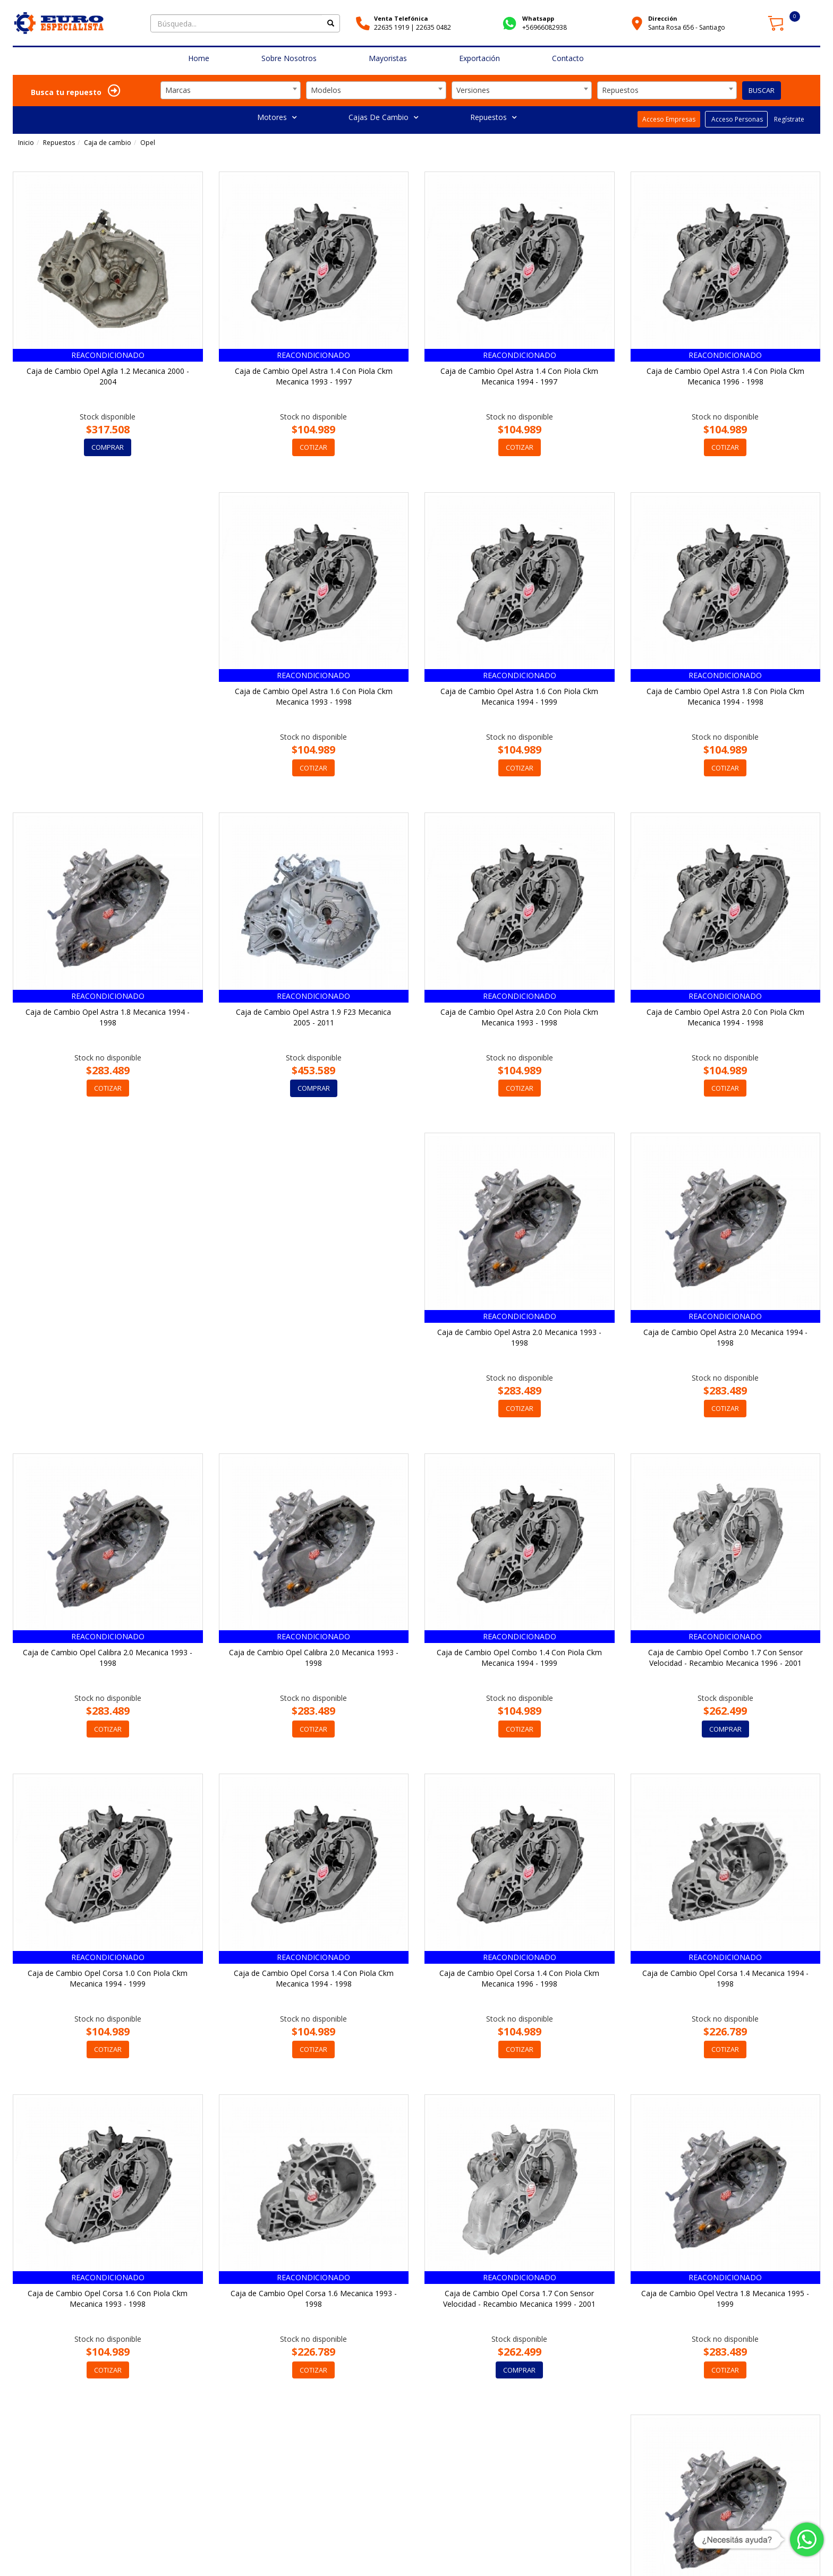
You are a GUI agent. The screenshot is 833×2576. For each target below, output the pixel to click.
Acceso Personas (736, 119)
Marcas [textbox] (178, 90)
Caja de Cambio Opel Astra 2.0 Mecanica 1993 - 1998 (725, 1017)
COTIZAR (313, 447)
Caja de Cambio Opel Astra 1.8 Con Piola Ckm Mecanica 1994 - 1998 (519, 697)
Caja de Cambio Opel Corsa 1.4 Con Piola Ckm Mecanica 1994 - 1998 (519, 1658)
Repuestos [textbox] (620, 90)
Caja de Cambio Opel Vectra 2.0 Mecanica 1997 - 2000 (520, 2299)
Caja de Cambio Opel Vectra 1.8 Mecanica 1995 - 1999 (108, 2299)
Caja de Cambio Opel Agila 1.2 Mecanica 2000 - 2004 (108, 376)
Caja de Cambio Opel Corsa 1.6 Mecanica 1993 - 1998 (519, 1979)
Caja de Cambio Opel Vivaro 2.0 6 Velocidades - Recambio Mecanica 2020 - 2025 (725, 2299)
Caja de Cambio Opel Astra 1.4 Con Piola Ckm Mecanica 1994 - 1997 (519, 376)
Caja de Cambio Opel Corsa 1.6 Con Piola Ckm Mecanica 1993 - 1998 (314, 1979)
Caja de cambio (107, 142)
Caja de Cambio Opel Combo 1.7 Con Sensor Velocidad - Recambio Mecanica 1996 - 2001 (107, 1658)
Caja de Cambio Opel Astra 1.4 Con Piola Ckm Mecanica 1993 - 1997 (314, 376)
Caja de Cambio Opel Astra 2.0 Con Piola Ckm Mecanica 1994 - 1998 (519, 1017)
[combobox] (230, 90)
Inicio (26, 142)
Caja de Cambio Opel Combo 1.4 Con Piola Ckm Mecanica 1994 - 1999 (725, 1338)
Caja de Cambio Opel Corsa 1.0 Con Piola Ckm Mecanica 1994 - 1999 (314, 1658)
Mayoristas (388, 58)
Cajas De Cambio (383, 117)
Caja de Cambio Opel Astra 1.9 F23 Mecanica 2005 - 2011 (107, 1017)
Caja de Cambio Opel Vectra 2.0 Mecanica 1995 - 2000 (313, 2299)
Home (198, 58)
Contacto (568, 58)
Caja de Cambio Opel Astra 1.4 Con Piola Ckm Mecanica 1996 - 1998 (725, 376)
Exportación (479, 58)
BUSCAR (762, 90)
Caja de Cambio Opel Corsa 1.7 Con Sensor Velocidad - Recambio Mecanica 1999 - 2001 (725, 1979)
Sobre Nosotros (289, 58)
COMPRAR (107, 447)
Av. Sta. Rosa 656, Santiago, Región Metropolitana (240, 2549)
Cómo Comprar (594, 2555)
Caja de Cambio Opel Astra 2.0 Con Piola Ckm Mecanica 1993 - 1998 (314, 1017)
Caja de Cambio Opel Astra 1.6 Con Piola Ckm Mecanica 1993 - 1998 (107, 697)
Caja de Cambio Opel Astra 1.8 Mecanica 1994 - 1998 (725, 697)
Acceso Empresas (668, 119)
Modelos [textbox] (326, 90)
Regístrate (788, 119)
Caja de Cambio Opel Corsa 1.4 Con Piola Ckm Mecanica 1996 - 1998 (725, 1658)
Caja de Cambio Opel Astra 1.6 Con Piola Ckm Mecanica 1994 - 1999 (314, 697)
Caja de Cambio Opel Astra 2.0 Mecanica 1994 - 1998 (108, 1338)
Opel (147, 142)
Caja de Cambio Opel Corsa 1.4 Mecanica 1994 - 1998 (107, 1979)
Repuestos (493, 117)
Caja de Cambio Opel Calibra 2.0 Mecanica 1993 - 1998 (313, 1338)
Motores (276, 117)
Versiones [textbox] (473, 90)
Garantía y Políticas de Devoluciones (680, 2555)
